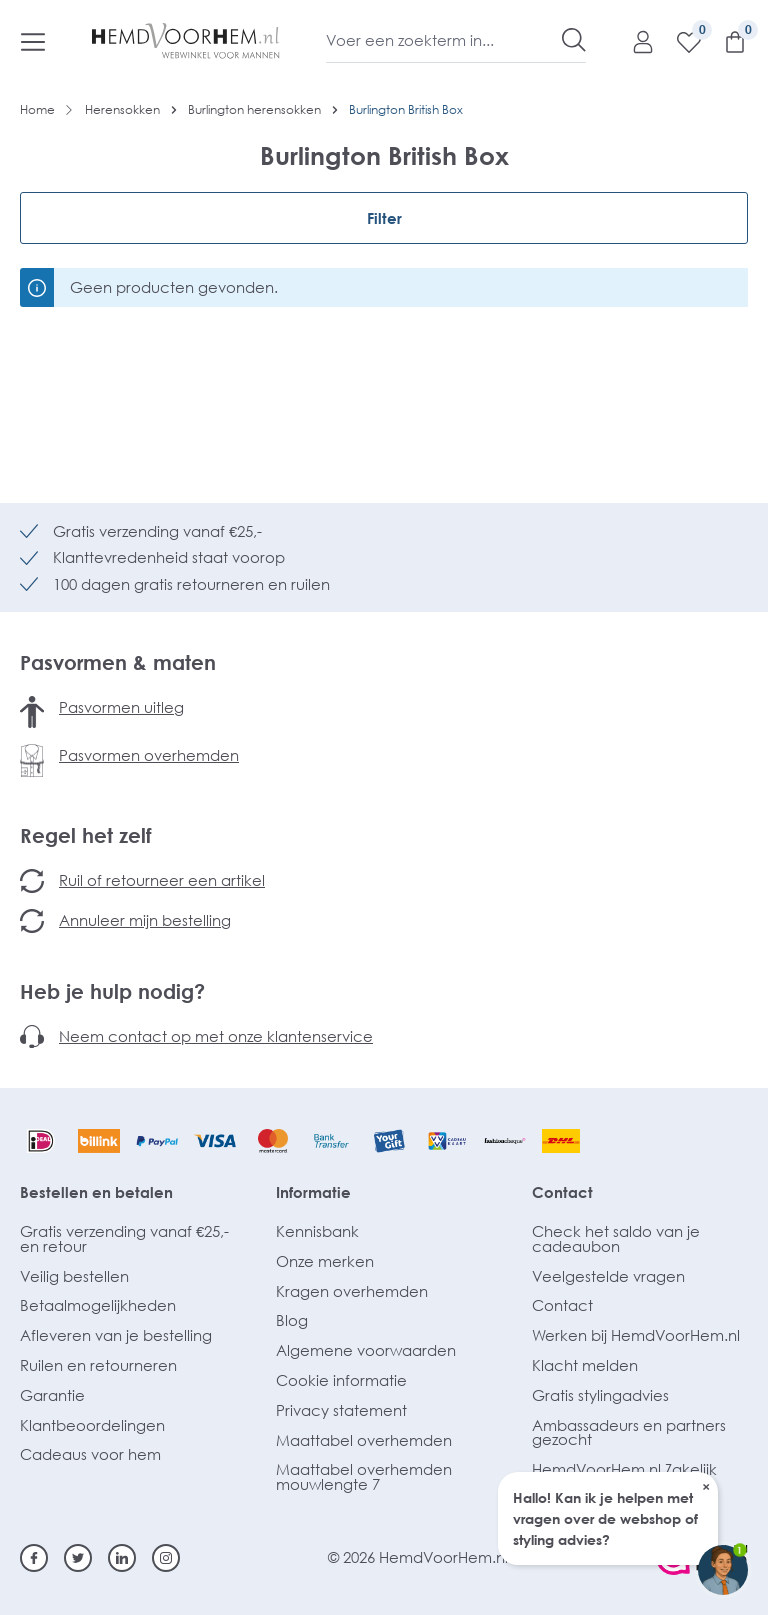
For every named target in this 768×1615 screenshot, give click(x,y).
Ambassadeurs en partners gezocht (629, 1432)
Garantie (52, 1395)
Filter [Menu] (384, 218)
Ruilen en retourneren (98, 1365)
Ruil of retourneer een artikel (162, 880)
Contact (562, 1192)
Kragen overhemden (352, 1291)
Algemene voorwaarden (366, 1350)
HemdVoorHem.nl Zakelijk (624, 1469)
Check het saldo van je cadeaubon (616, 1238)
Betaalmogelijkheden (98, 1305)
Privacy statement (341, 1410)
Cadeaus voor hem (90, 1454)
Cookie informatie (341, 1380)
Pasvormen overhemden (149, 755)
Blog (292, 1320)
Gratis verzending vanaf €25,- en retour (124, 1238)
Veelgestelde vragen (608, 1276)
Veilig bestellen (74, 1276)
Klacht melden (585, 1365)
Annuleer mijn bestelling (145, 920)
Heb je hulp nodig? (112, 991)
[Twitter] (78, 1558)
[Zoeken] (574, 40)
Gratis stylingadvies (600, 1395)
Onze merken (325, 1261)
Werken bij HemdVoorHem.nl (636, 1335)
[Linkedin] (122, 1558)
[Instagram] (166, 1558)
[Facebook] (34, 1558)
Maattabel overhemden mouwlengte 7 (364, 1476)
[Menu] (33, 41)
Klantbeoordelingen (92, 1425)
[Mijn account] (633, 41)
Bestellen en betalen (96, 1192)
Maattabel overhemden (364, 1440)
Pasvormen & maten (118, 662)
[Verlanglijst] (679, 41)
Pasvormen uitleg (121, 707)
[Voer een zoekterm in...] (444, 40)
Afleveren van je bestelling (116, 1335)
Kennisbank (317, 1231)
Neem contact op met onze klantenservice (216, 1036)
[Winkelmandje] (725, 41)
